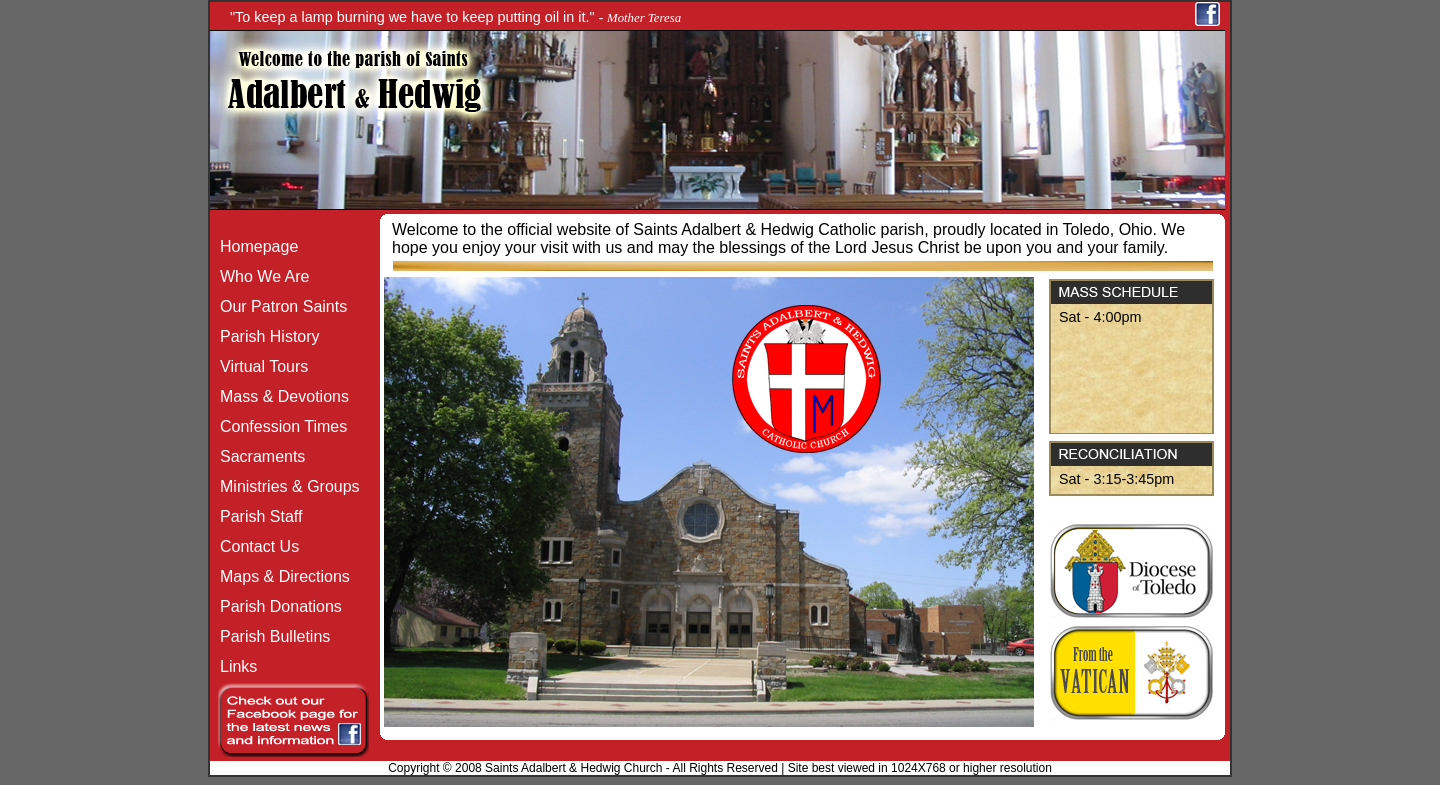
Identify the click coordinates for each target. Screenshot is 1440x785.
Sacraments (257, 456)
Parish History (265, 336)
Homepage (254, 246)
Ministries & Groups (285, 486)
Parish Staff (256, 516)
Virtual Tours (259, 366)
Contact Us (254, 546)
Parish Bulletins (270, 636)
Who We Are (260, 276)
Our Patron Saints (278, 306)
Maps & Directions (280, 576)
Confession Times (278, 426)
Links (233, 666)
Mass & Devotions (279, 396)
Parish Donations (276, 606)
